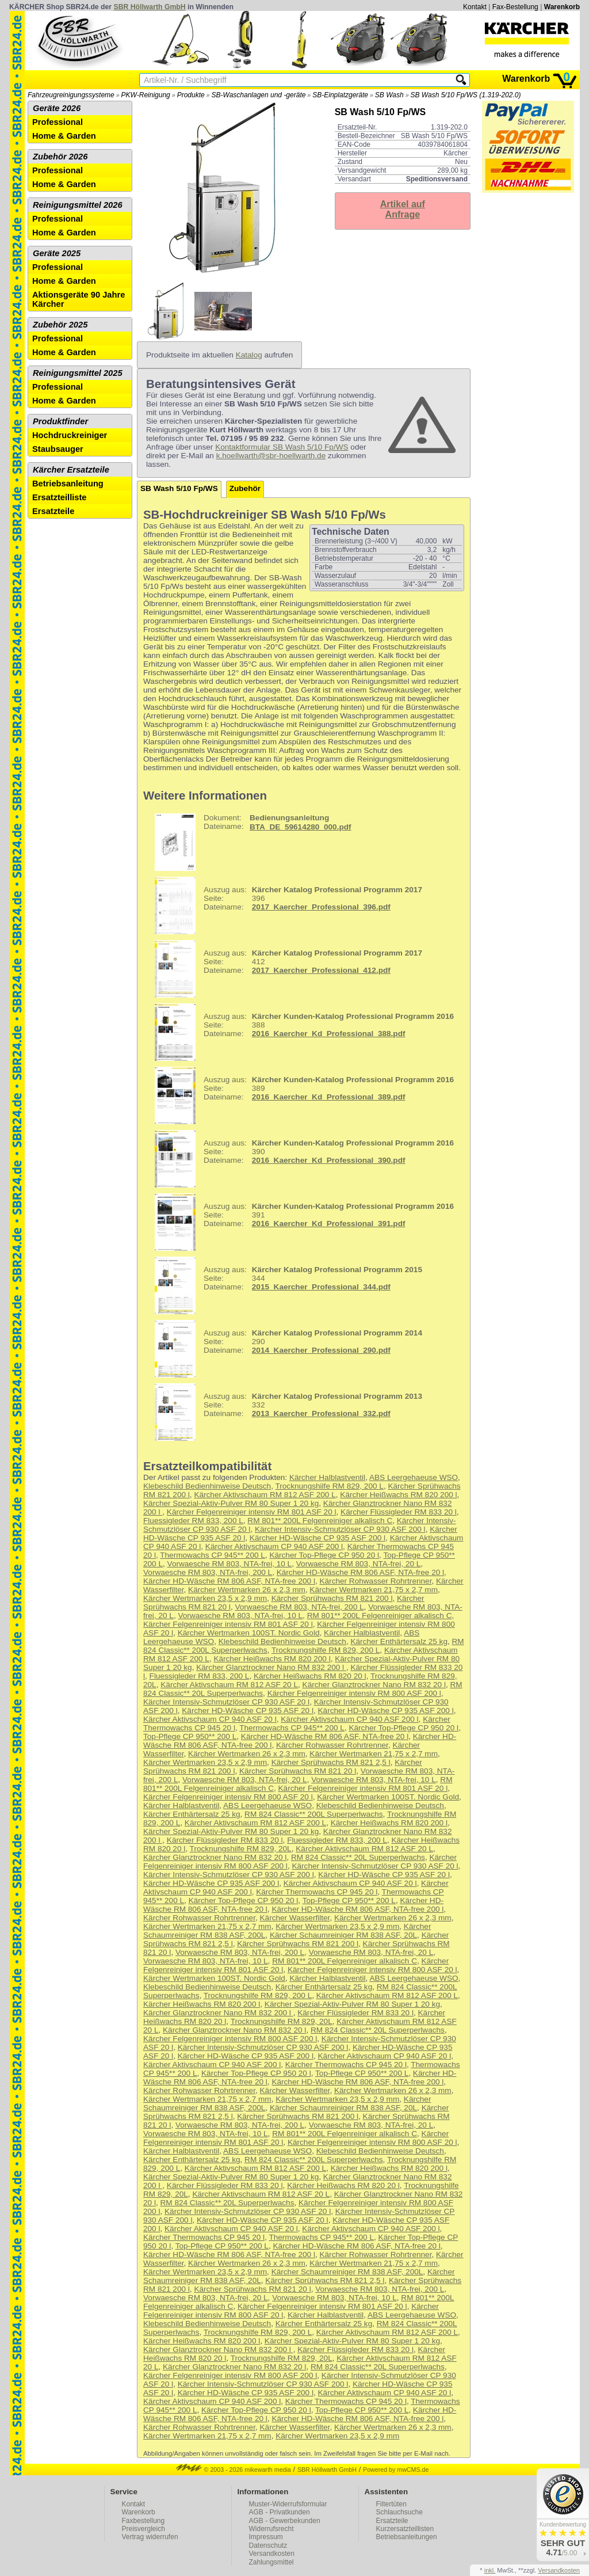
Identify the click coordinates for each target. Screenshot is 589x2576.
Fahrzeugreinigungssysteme (71, 95)
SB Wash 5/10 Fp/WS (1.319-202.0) (466, 95)
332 (284, 1412)
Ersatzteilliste (59, 497)
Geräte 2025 (57, 253)
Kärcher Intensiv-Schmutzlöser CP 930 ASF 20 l (226, 1702)
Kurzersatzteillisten (405, 2529)
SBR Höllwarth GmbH (150, 7)
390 (300, 1159)
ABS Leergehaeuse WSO (413, 1477)
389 (300, 1095)
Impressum (266, 2537)
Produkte (191, 95)
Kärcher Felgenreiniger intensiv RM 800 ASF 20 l (228, 1797)
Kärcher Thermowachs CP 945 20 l (316, 1892)
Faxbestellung (143, 2521)
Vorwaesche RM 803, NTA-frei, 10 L (229, 1563)
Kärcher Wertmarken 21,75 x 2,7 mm (373, 1589)
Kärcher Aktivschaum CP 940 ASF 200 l (274, 1546)
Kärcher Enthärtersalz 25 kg (399, 1641)
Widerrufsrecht (271, 2529)
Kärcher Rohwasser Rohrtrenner (375, 1581)
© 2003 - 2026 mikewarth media (233, 2469)
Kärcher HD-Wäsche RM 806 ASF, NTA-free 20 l (360, 1572)
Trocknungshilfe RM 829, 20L (241, 1848)
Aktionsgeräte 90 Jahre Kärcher (78, 299)
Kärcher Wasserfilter (295, 1917)
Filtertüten (391, 2504)
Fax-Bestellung (515, 7)
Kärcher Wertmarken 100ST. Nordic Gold (249, 1632)
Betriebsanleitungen (406, 2537)
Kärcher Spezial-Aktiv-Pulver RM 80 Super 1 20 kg (231, 1503)
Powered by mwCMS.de (396, 2469)
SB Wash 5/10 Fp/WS (179, 488)
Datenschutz (268, 2545)
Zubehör (245, 488)
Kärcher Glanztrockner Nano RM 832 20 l (374, 1684)
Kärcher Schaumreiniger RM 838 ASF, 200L (347, 2271)
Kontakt (475, 7)
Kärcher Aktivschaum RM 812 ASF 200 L (264, 1494)
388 (300, 1032)
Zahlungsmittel (271, 2562)
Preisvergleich (143, 2529)
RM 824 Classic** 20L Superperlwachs (358, 1857)
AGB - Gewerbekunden (284, 2521)
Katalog (249, 355)
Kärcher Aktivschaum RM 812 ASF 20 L (229, 1684)
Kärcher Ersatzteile (71, 469)
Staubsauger (57, 449)
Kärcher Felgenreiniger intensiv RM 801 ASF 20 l (251, 1512)
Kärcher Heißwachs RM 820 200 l (398, 1494)
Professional (57, 122)
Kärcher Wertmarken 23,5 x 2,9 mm (205, 1598)
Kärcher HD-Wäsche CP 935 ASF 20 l (247, 1710)
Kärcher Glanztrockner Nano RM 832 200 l (271, 1667)
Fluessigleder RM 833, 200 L (193, 1520)
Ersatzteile (53, 511)
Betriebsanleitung (68, 483)
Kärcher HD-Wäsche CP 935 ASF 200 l (317, 1538)
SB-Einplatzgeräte (340, 95)
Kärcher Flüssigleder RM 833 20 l (399, 1512)
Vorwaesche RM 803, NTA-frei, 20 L (358, 1563)
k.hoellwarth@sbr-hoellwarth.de (271, 455)
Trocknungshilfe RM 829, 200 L (329, 1486)
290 (284, 1349)
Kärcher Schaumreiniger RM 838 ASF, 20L (343, 1935)
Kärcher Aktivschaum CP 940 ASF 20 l (210, 1719)
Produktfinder (60, 421)
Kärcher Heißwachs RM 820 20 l (310, 1676)
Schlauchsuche (399, 2512)
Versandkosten (271, 2554)
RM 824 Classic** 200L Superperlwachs (313, 1814)
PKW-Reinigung (145, 95)
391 (300, 1222)
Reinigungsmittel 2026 (78, 205)
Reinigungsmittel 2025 (78, 373)
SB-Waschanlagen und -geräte (259, 95)
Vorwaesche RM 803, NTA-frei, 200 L (207, 1572)
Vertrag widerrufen (150, 2537)
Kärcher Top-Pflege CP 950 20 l (324, 1555)
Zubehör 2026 (60, 156)
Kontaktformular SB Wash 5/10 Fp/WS (281, 447)
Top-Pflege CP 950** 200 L (189, 1736)
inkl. (490, 2570)
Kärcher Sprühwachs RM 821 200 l (332, 1598)
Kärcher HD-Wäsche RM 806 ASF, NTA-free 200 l (229, 1581)
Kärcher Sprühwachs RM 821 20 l (297, 1771)
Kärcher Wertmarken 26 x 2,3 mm (246, 1589)
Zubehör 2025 (60, 324)
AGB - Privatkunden (279, 2512)
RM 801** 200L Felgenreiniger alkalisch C (319, 1520)
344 (284, 1285)
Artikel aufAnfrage (402, 209)
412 (284, 969)
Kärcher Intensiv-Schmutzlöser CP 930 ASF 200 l (340, 1529)
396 (284, 905)
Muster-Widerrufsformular (288, 2504)
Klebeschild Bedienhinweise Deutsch (207, 1486)
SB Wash (389, 95)
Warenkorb (562, 7)
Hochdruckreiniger (69, 435)
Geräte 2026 (57, 108)
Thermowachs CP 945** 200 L (212, 1555)
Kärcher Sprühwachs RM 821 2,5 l (331, 1762)
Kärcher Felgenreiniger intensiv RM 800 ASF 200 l (354, 1693)
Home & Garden (64, 135)
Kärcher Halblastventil (327, 1477)
